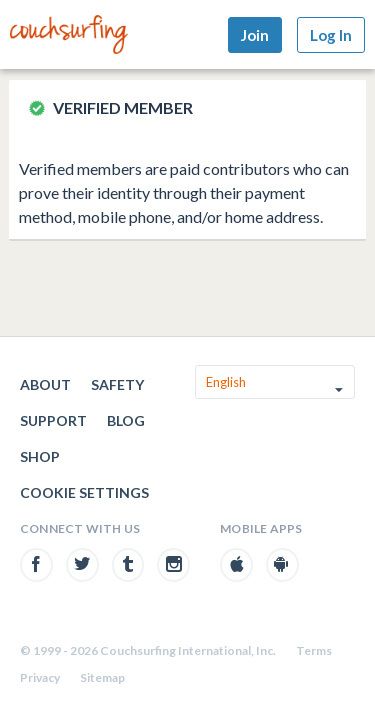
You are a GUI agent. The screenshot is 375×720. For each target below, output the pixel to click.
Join (255, 35)
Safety (117, 384)
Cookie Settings (84, 492)
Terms (314, 650)
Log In (331, 35)
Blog (126, 420)
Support (53, 420)
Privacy (40, 677)
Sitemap (102, 677)
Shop (40, 456)
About (45, 384)
